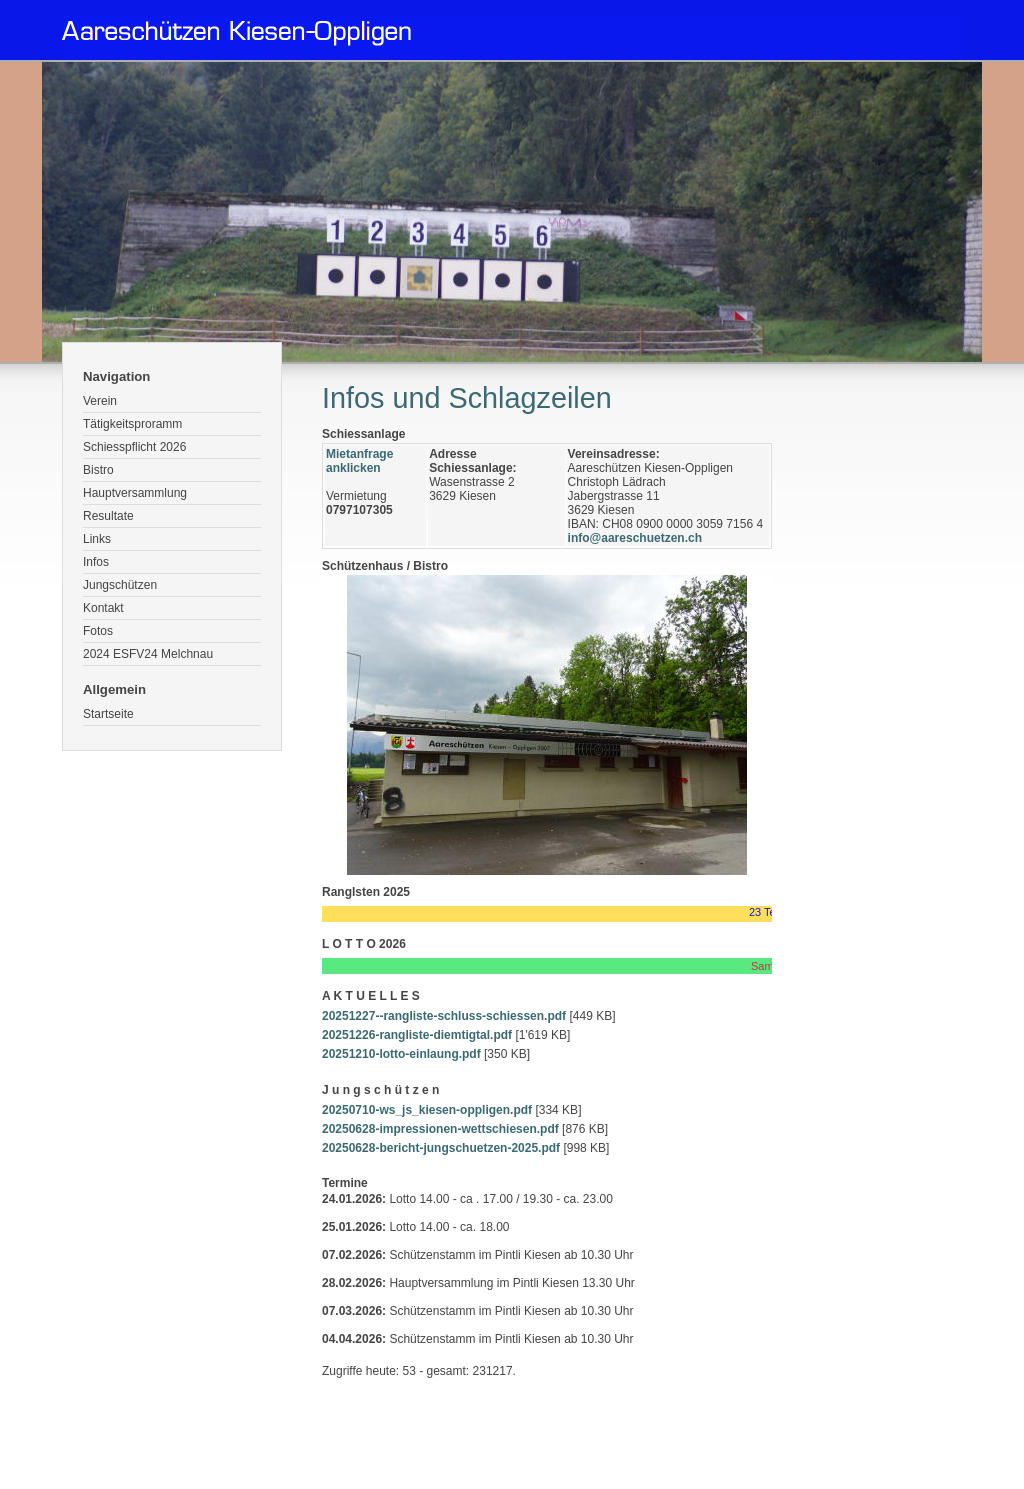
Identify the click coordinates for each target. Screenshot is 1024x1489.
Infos (96, 562)
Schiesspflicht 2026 (134, 447)
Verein (100, 401)
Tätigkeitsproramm (132, 424)
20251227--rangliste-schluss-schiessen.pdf (444, 1016)
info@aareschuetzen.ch (635, 538)
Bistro (98, 470)
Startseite (108, 714)
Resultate (108, 516)
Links (97, 539)
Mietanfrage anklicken (359, 461)
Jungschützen (120, 585)
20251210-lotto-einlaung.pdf (401, 1054)
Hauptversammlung (135, 493)
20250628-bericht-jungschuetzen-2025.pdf (441, 1148)
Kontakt (103, 608)
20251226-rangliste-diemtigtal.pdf (417, 1035)
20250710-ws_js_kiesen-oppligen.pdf (427, 1110)
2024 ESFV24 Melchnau (148, 654)
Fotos (98, 631)
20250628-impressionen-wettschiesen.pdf (440, 1129)
